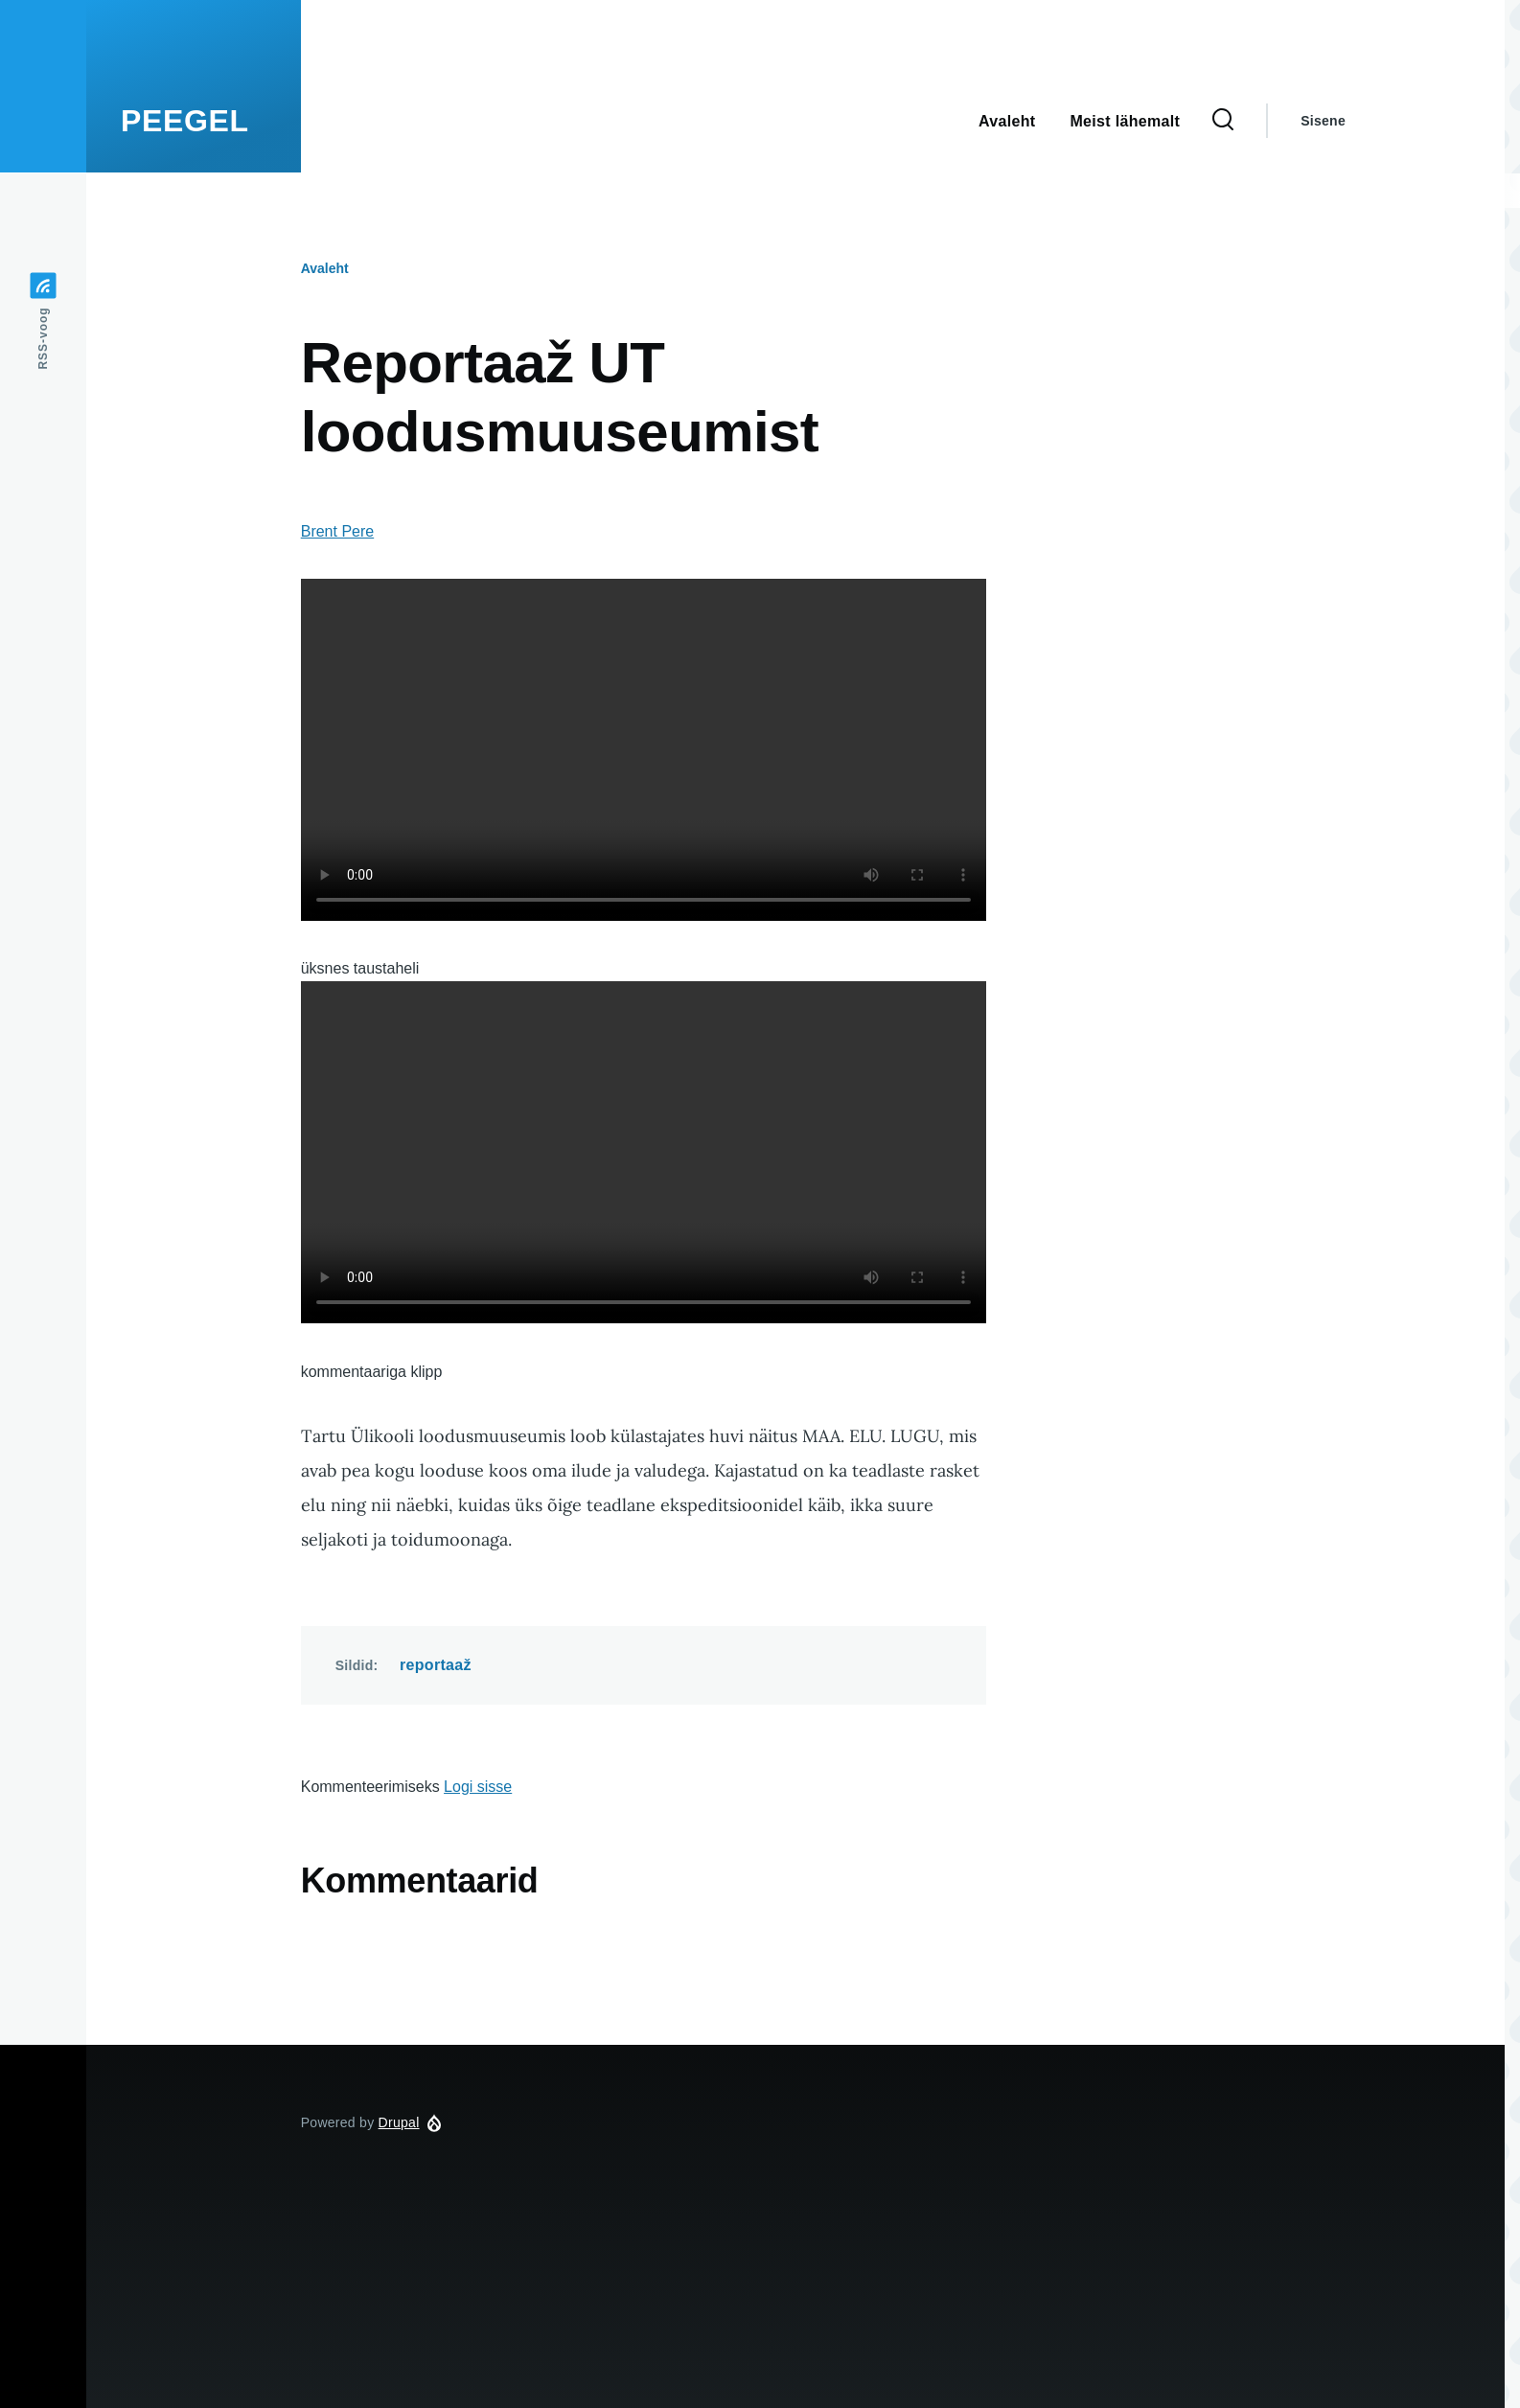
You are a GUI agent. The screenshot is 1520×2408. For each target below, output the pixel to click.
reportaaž (436, 1665)
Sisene (1323, 120)
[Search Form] (1223, 120)
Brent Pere (337, 531)
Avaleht (325, 268)
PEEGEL (185, 120)
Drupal (399, 2122)
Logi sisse (478, 1786)
